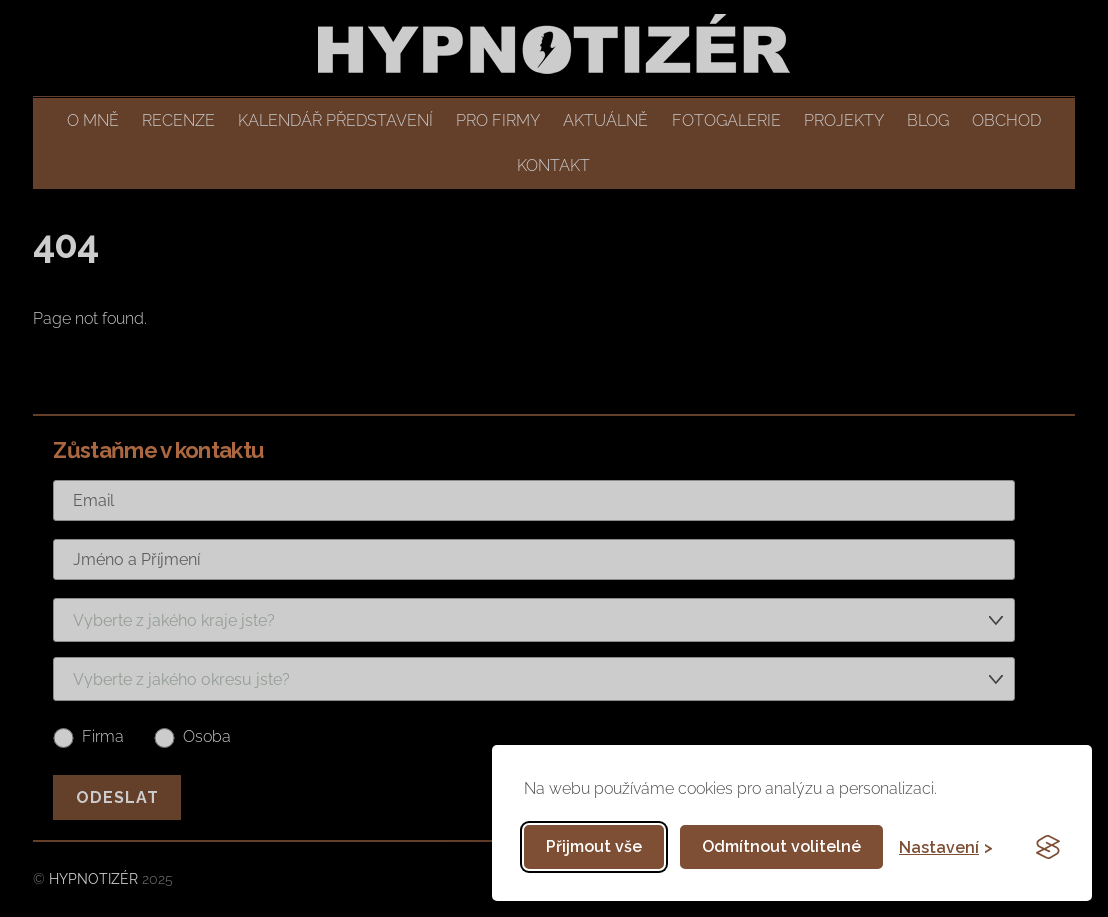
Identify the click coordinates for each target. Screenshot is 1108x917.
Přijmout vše (594, 846)
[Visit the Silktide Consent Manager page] (1048, 847)
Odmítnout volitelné (781, 846)
